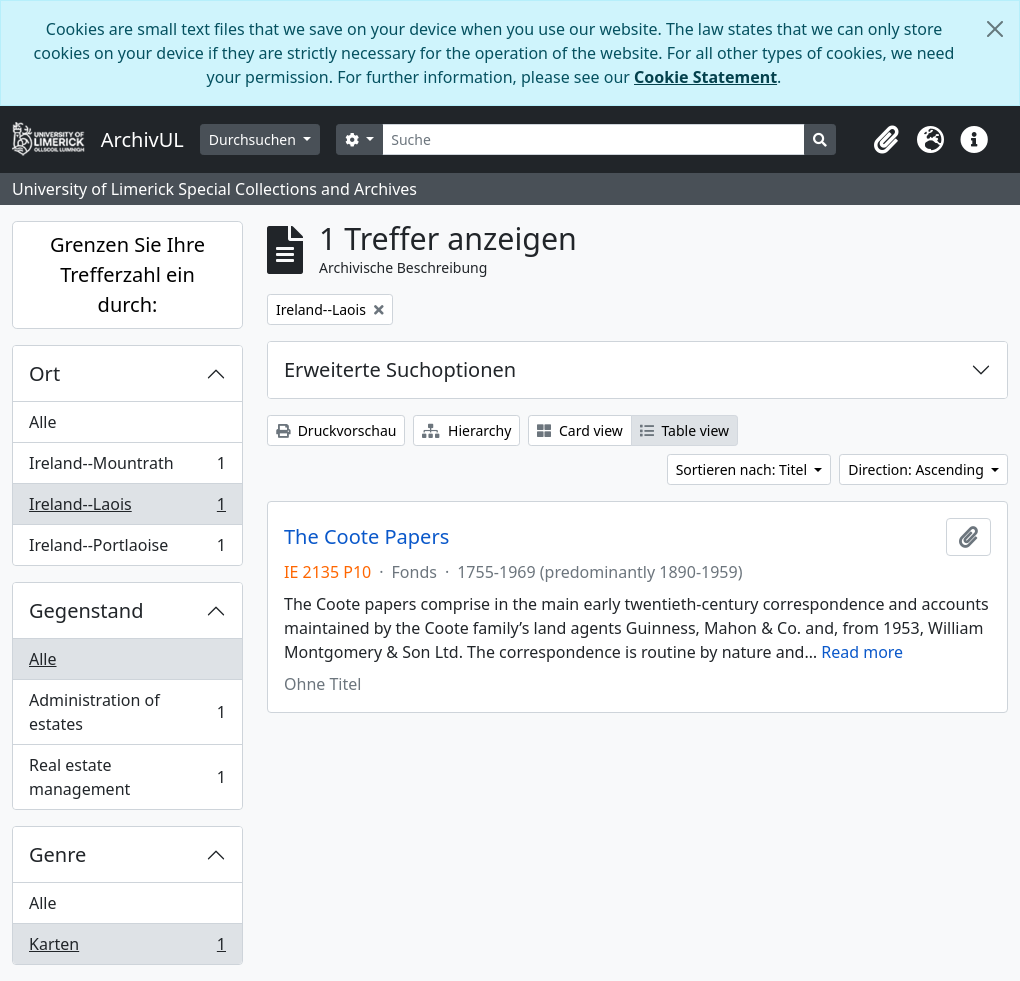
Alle (43, 422)
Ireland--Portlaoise (127, 549)
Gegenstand (86, 610)
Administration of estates (127, 712)
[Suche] (593, 139)
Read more (862, 652)
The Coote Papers (366, 537)
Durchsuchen (254, 139)
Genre (57, 854)
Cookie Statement (705, 77)
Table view (684, 430)
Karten (127, 948)
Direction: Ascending (917, 469)
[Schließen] (995, 29)
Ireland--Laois (127, 508)
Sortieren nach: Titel (743, 469)
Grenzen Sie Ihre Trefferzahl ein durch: (127, 274)
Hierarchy (466, 430)
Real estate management (127, 777)
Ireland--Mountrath (127, 467)
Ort (44, 373)
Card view (579, 430)
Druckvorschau (336, 430)
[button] (886, 140)
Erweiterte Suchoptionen (400, 369)
